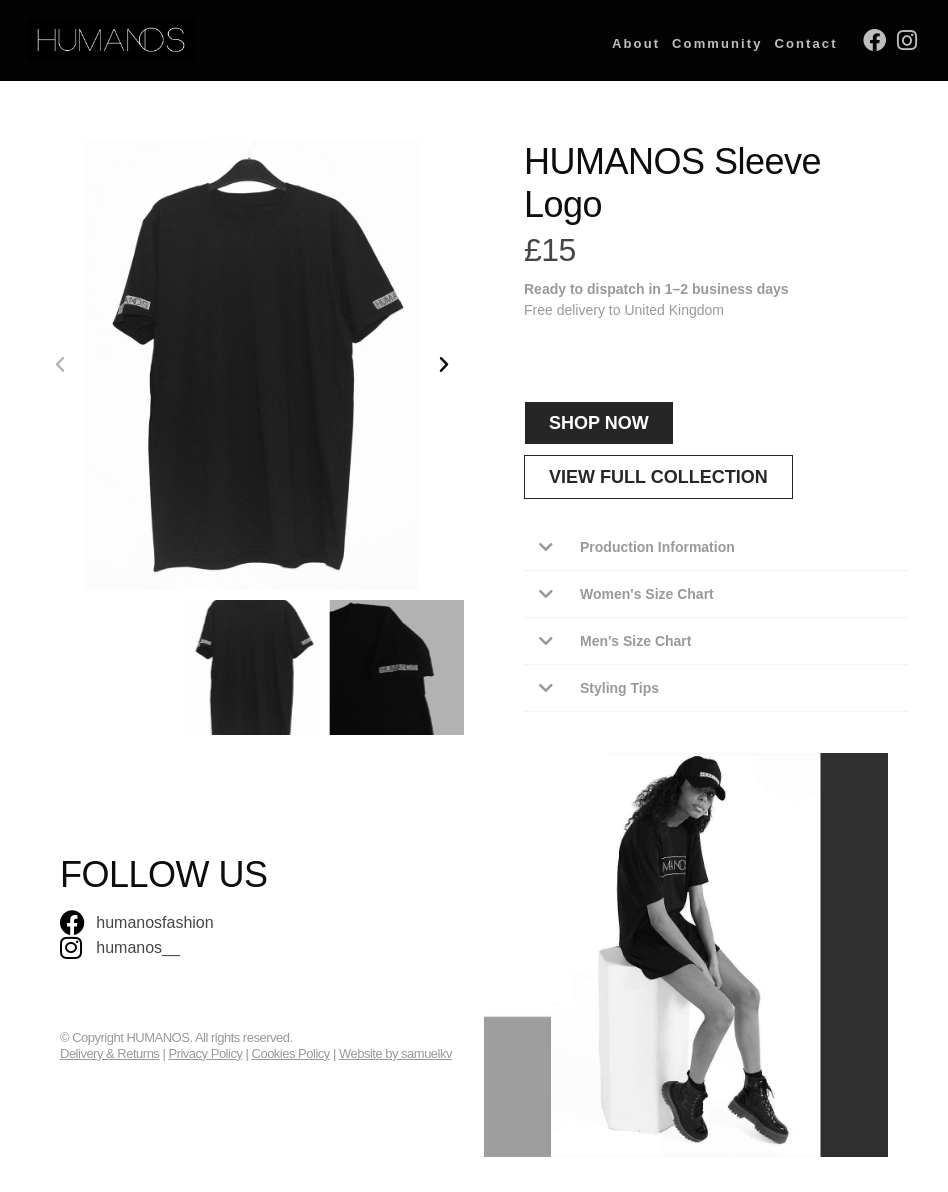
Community (717, 43)
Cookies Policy (291, 1053)
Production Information (657, 547)
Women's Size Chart (647, 594)
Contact (806, 43)
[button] (60, 365)
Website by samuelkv (395, 1053)
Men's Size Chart (635, 641)
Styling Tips (619, 688)
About (636, 43)
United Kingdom (674, 310)
